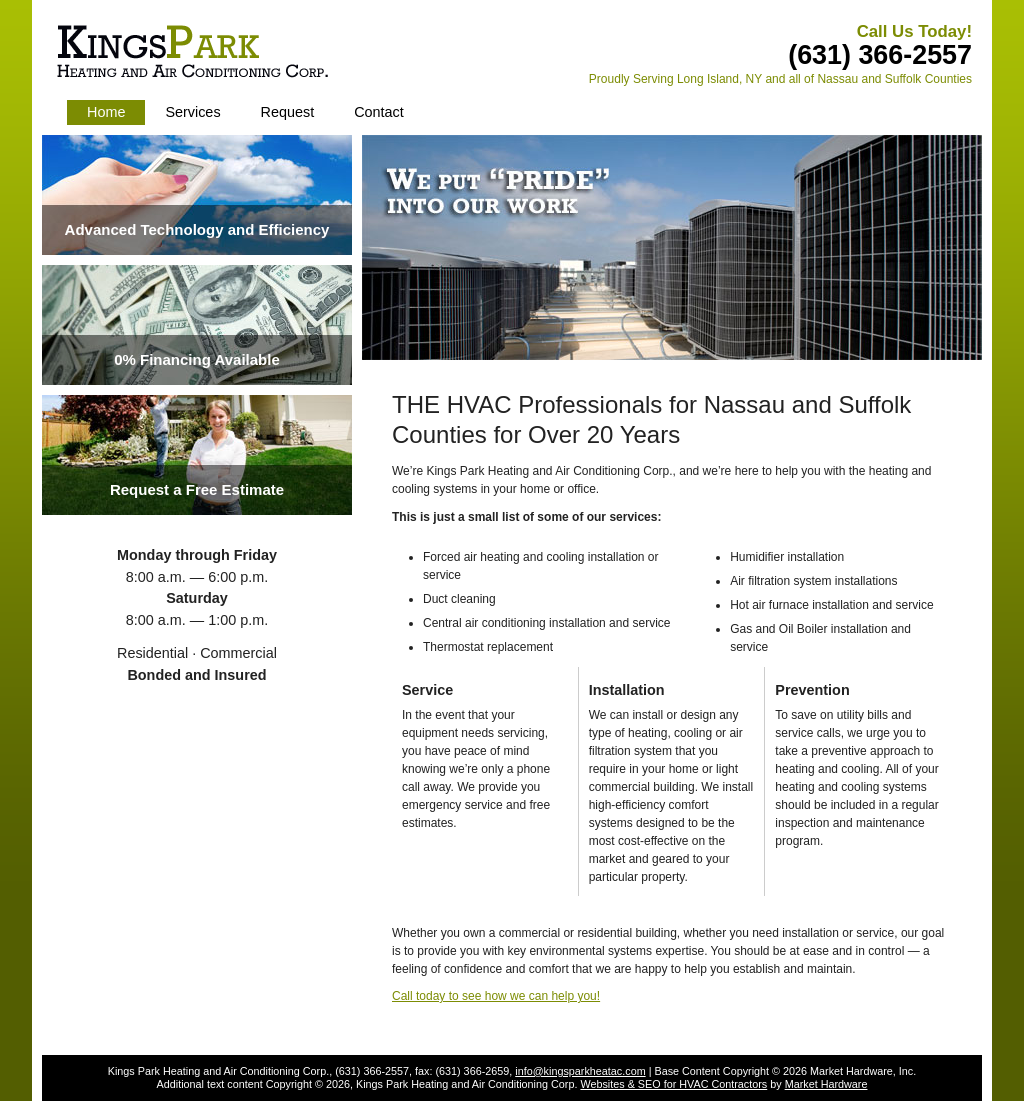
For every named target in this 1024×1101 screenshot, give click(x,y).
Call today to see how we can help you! (496, 996)
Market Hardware (826, 1084)
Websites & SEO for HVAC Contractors (673, 1084)
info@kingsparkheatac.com (580, 1071)
